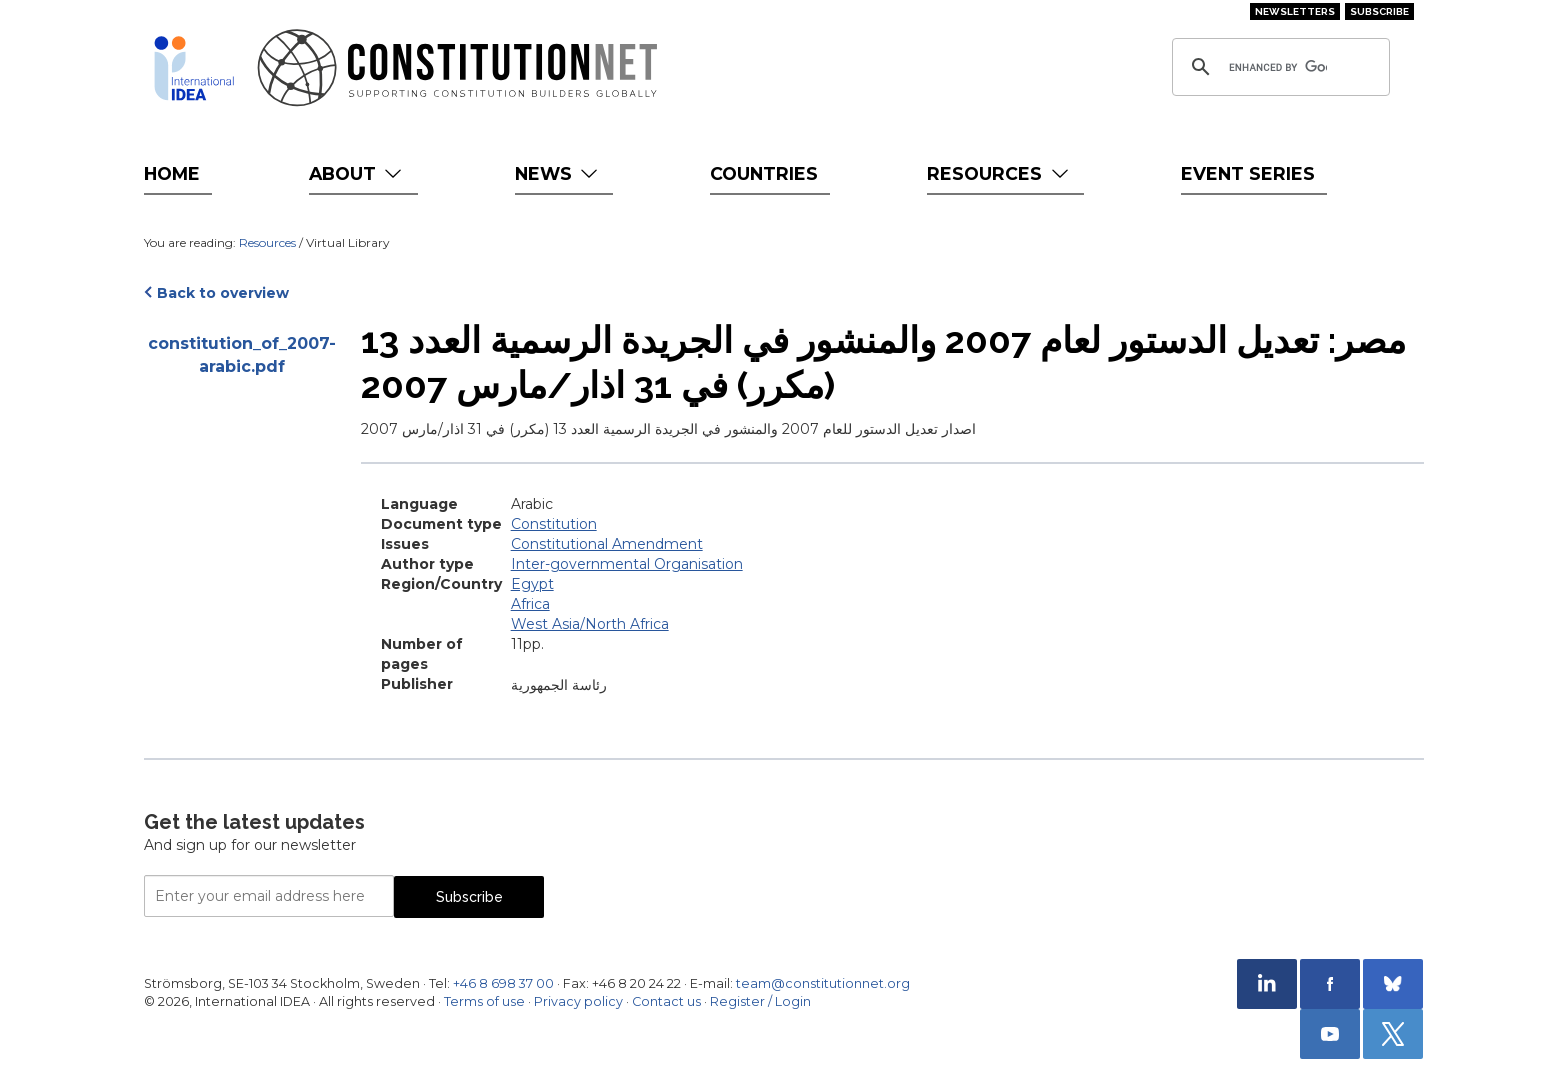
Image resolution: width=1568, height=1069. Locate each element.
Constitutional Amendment (607, 544)
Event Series (1248, 173)
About (357, 173)
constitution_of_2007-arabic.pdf (242, 355)
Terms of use (484, 1001)
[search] (1278, 67)
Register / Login (760, 1001)
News (558, 173)
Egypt (532, 584)
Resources (999, 173)
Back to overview (223, 293)
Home (172, 173)
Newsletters (1295, 11)
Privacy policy (578, 1001)
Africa (530, 604)
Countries (764, 173)
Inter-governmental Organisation (627, 564)
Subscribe (1379, 11)
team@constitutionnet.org (823, 983)
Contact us (666, 1001)
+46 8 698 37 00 (503, 983)
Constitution (554, 524)
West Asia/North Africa (590, 624)
